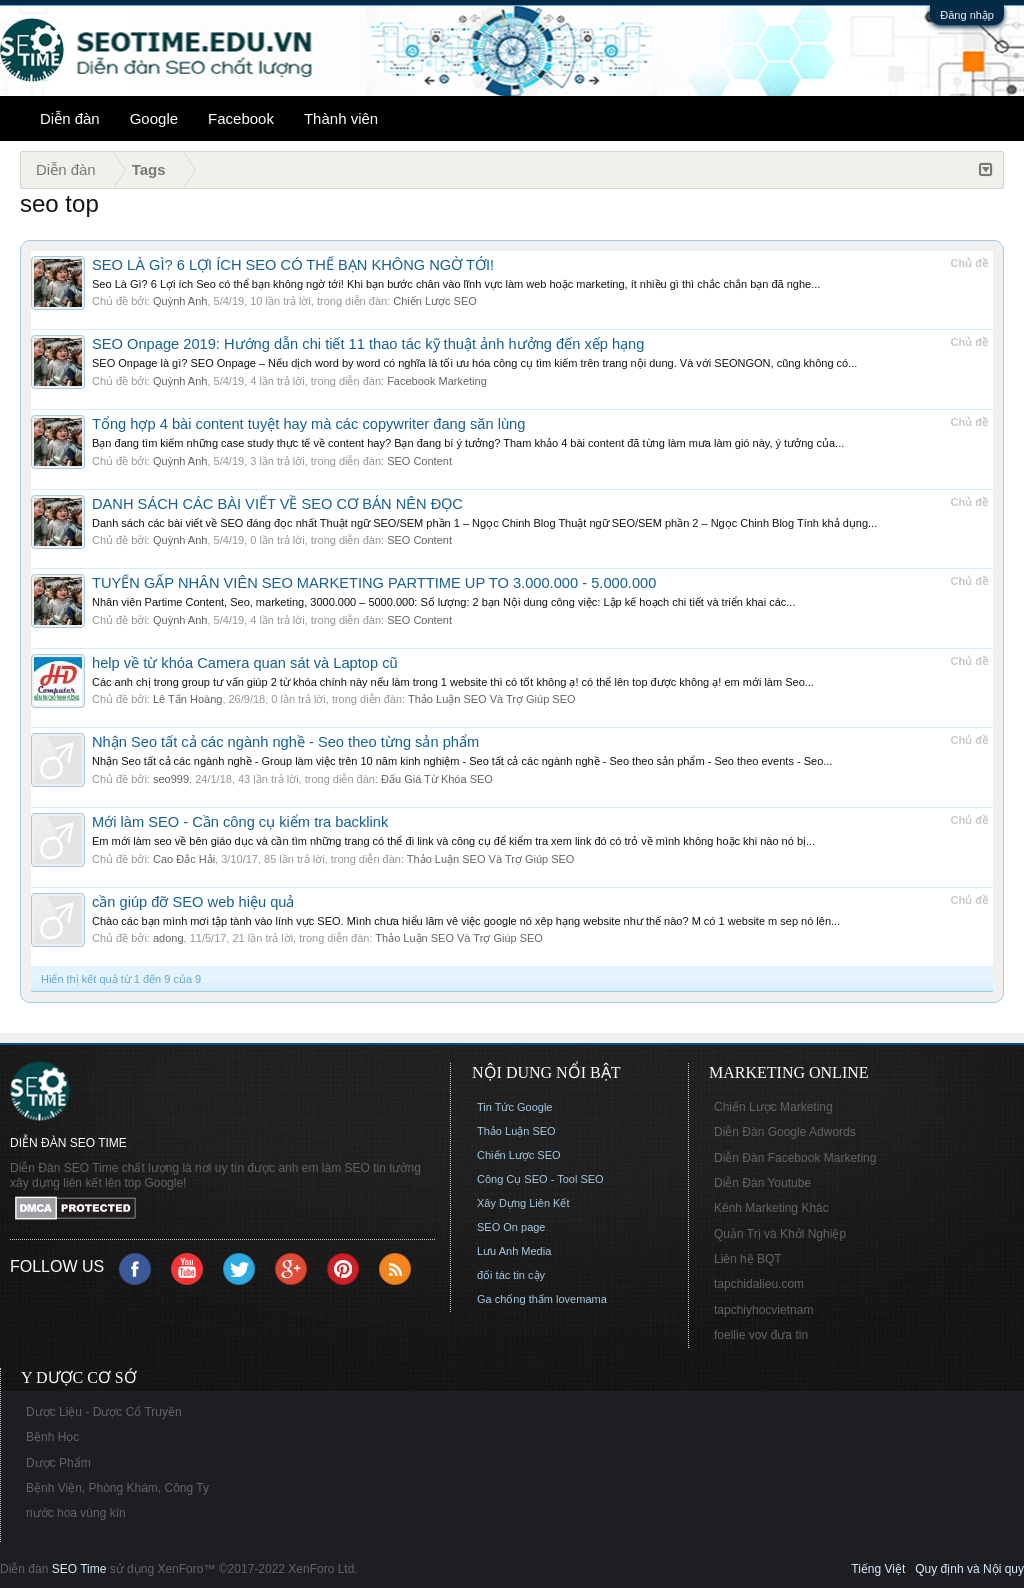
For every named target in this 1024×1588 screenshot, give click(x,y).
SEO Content (419, 461)
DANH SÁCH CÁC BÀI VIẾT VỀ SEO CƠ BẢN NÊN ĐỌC (277, 504)
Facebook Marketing (437, 381)
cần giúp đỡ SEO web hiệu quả (193, 902)
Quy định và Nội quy (969, 1569)
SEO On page (511, 1227)
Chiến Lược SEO (435, 301)
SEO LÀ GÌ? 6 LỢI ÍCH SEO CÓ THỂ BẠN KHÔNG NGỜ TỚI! (293, 265)
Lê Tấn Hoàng (187, 699)
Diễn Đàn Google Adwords (785, 1132)
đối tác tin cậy (511, 1275)
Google (154, 118)
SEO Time (79, 1569)
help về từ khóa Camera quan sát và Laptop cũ (245, 663)
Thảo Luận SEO (516, 1131)
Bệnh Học (52, 1437)
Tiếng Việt (878, 1569)
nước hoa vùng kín (76, 1513)
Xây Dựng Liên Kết (523, 1203)
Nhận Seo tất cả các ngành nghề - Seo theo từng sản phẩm (285, 742)
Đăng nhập (967, 15)
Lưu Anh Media (514, 1251)
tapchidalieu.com (759, 1284)
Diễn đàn (70, 118)
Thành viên (341, 118)
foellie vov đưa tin (761, 1335)
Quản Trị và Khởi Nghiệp (780, 1234)
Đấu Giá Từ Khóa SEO (437, 779)
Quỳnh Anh (180, 301)
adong (168, 938)
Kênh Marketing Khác (771, 1208)
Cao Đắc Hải (184, 859)
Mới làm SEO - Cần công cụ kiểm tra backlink (240, 822)
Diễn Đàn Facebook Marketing (795, 1158)
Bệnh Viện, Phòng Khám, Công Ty (117, 1488)
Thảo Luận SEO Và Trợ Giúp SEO (492, 699)
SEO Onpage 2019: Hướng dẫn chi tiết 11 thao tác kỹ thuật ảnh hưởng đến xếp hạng (368, 344)
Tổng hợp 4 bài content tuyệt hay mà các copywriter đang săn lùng (308, 424)
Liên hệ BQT (748, 1259)
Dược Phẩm (58, 1463)
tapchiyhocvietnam (763, 1310)
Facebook (241, 118)
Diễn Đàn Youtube (762, 1183)
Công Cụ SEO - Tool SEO (540, 1179)
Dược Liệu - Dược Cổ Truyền (104, 1412)
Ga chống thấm (515, 1299)
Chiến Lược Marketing (773, 1107)
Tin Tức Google (514, 1107)
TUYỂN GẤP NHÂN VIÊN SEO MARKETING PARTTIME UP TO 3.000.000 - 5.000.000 (374, 583)
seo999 (171, 779)
